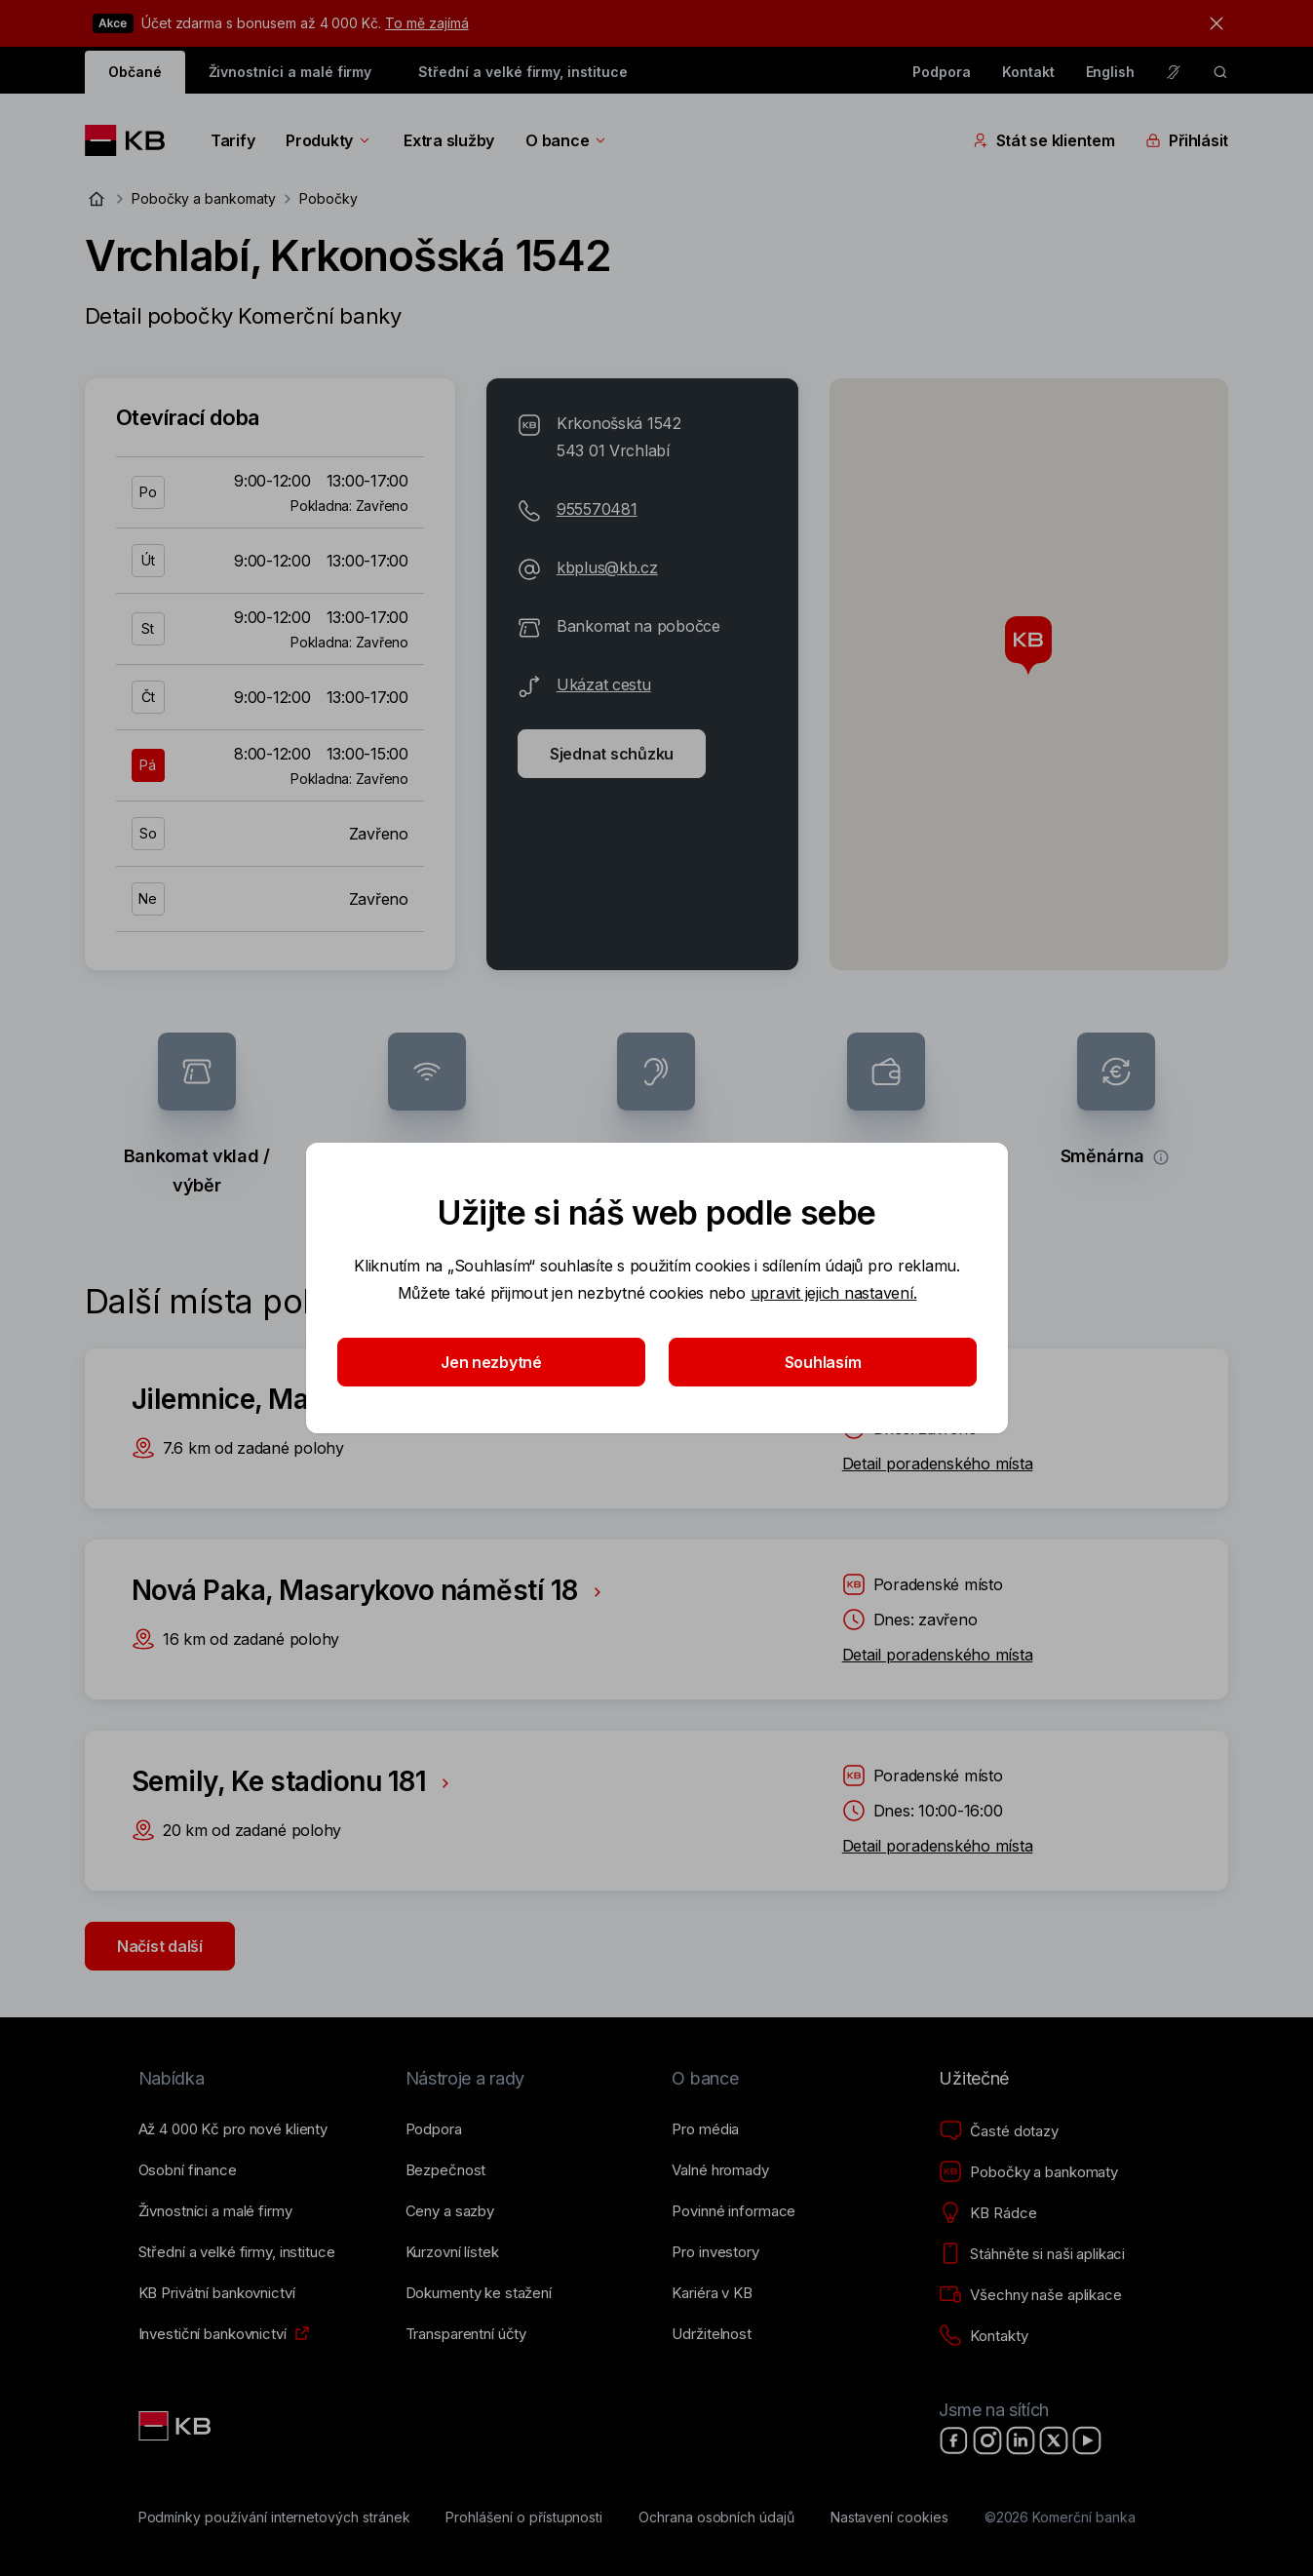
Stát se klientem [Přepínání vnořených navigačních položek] (1044, 140)
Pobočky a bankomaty (204, 198)
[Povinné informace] (733, 2211)
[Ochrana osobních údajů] (716, 2517)
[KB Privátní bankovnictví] (216, 2293)
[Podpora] (433, 2129)
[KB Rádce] (987, 2213)
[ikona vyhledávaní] (1220, 72)
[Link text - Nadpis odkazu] (176, 2425)
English (1111, 71)
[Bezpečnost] (445, 2170)
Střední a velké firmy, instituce (522, 71)
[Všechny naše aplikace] (1030, 2295)
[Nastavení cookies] (889, 2517)
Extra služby (449, 140)
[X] (1053, 2440)
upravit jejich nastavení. (833, 1293)
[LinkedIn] (1020, 2440)
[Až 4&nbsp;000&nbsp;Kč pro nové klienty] (233, 2129)
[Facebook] (954, 2440)
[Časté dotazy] (998, 2131)
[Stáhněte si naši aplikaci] (1032, 2254)
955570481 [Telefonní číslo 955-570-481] (597, 509)
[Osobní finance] (187, 2170)
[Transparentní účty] (466, 2334)
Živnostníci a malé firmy (290, 71)
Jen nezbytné (491, 1362)
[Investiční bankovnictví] (212, 2334)
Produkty (329, 140)
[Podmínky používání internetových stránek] (274, 2517)
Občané (135, 71)
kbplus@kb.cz (607, 567)
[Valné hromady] (720, 2170)
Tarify (232, 140)
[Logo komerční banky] (132, 140)
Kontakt (1028, 71)
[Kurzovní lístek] (452, 2252)
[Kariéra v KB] (712, 2293)
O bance (566, 140)
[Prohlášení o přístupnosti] (523, 2517)
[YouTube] (1086, 2440)
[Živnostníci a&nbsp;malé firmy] (215, 2211)
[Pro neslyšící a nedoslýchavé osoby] (1173, 72)
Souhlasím (822, 1362)
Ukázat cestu (604, 684)
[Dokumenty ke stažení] (478, 2293)
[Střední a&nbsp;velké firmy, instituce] (236, 2252)
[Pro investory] (715, 2252)
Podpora (941, 71)
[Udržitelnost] (711, 2334)
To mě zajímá (426, 23)
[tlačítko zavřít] (1211, 23)
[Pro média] (705, 2129)
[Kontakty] (983, 2336)
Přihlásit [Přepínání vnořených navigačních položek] (1186, 140)
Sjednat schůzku (612, 753)
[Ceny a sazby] (449, 2211)
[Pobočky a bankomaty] (1028, 2172)
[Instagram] (987, 2440)
